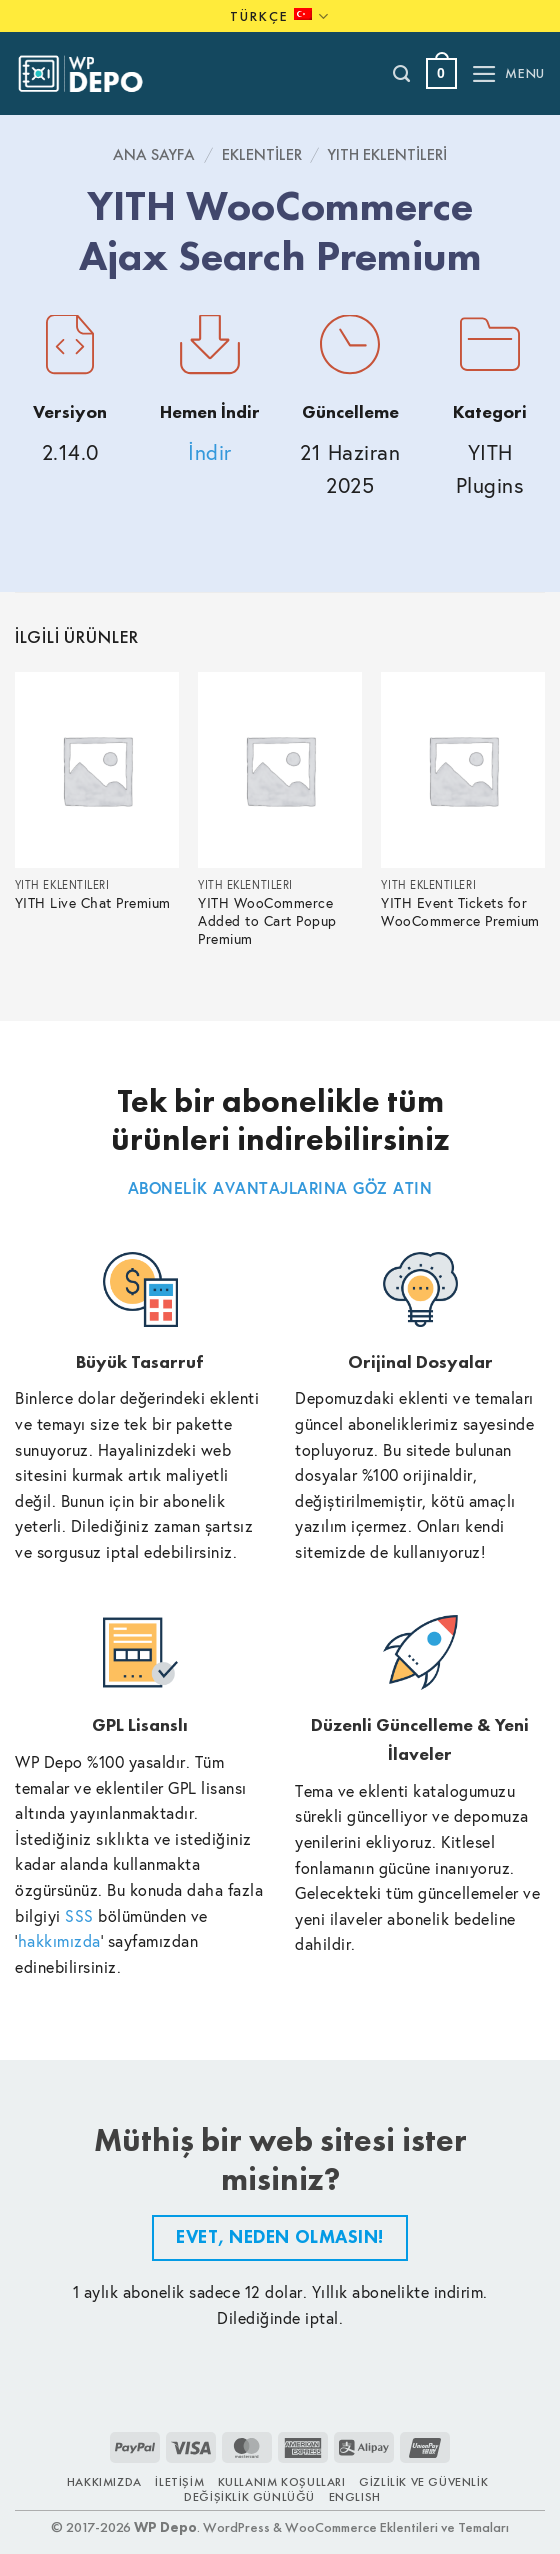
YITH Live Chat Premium (93, 903)
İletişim (179, 2482)
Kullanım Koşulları (282, 2482)
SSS (79, 1915)
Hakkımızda (104, 2482)
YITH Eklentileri (387, 154)
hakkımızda (59, 1940)
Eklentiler (262, 154)
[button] (441, 73)
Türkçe (280, 16)
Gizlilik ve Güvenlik (423, 2482)
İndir (210, 452)
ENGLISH (355, 2497)
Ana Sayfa (154, 154)
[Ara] (402, 74)
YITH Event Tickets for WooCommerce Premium (460, 912)
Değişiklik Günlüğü (249, 2497)
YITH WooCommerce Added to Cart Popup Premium (267, 921)
